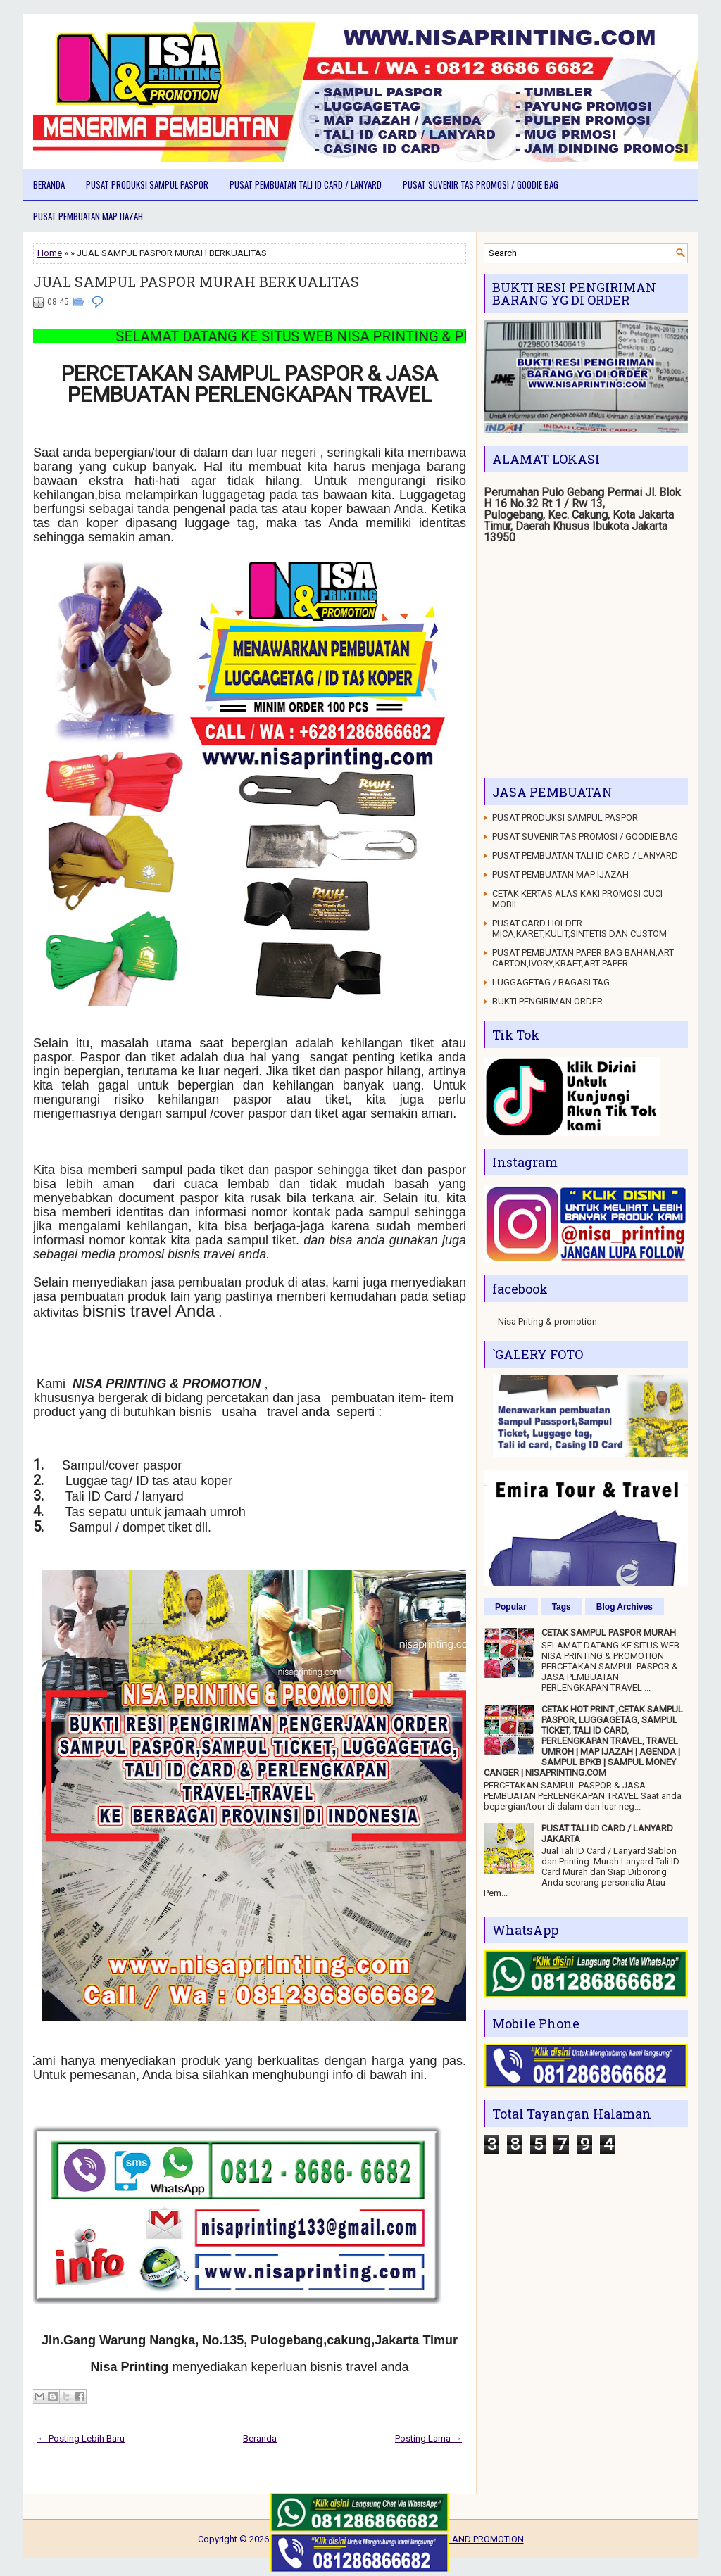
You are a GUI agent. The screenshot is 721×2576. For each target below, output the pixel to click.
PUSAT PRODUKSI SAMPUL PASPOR (147, 184)
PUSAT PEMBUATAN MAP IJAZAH (88, 216)
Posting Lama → (428, 2438)
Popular (511, 1607)
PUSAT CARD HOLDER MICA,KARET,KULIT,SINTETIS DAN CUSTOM (579, 928)
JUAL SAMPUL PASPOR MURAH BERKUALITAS (196, 281)
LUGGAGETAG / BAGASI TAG (551, 982)
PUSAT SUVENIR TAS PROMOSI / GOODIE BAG (480, 184)
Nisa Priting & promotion (547, 1321)
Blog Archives (624, 1607)
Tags (561, 1607)
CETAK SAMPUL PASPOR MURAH (608, 1632)
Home (49, 253)
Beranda (49, 184)
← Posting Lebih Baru (81, 2438)
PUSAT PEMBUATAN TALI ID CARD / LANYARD (306, 184)
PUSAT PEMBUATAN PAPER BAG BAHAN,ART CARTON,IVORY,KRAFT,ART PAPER (583, 957)
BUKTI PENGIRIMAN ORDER (547, 1001)
